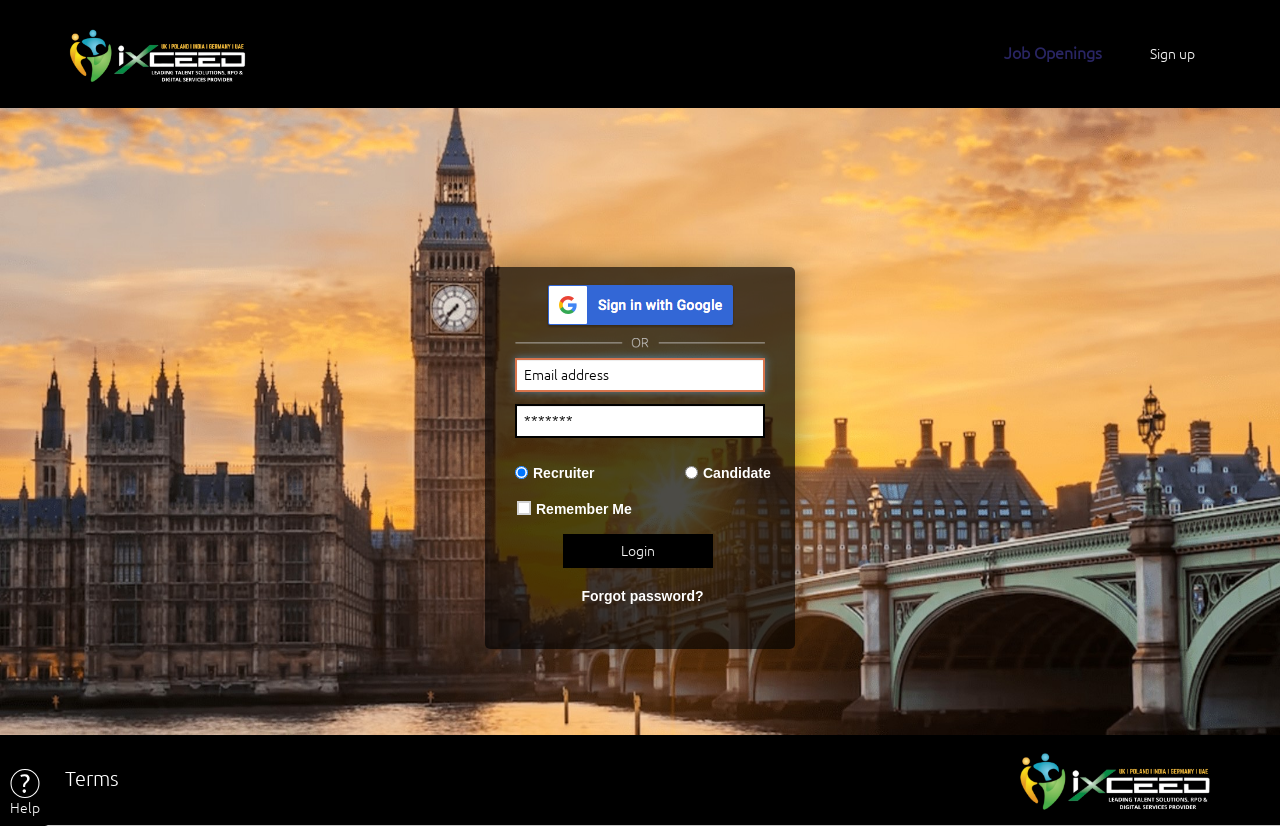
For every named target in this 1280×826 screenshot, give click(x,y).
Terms (92, 778)
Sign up (1172, 54)
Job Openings (1053, 53)
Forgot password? (642, 596)
